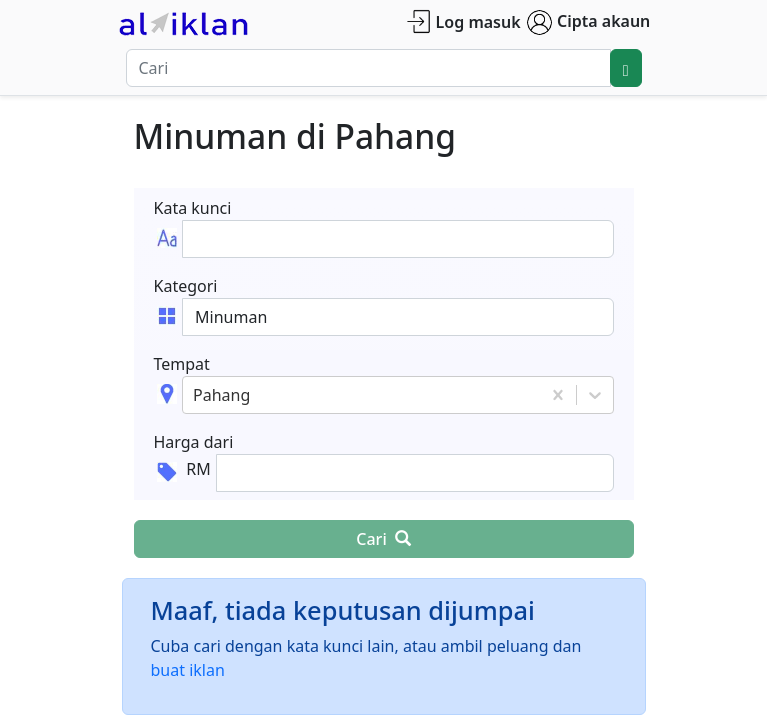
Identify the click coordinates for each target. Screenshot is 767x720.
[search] (626, 68)
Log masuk (463, 21)
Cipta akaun (588, 22)
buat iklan (188, 670)
